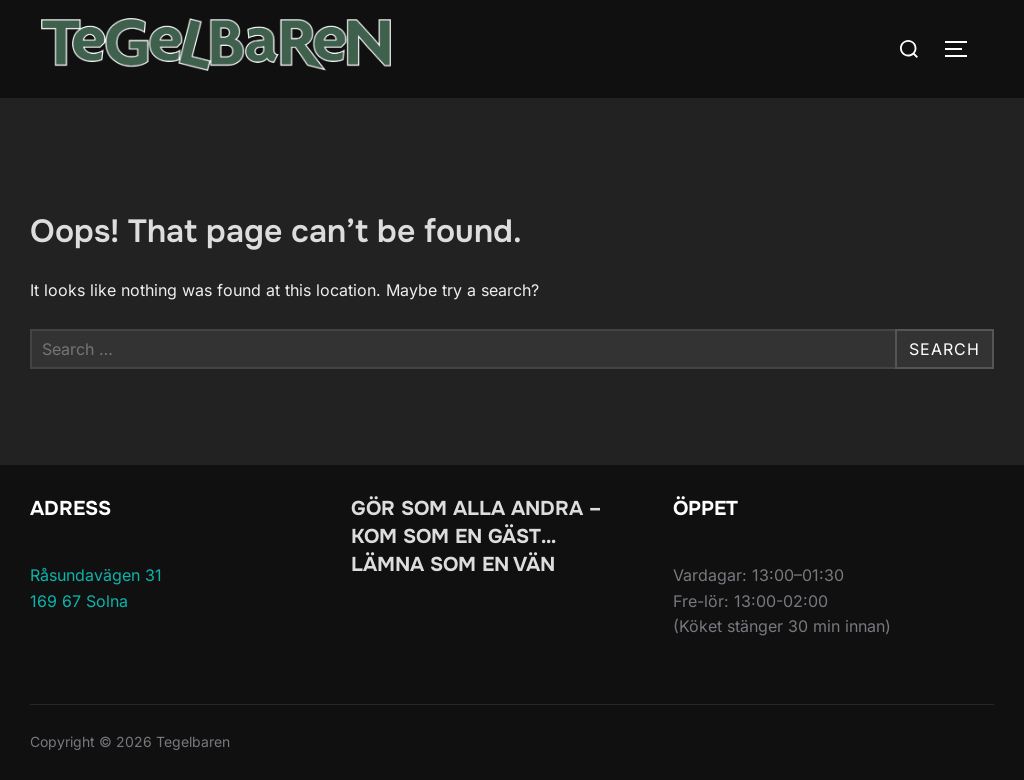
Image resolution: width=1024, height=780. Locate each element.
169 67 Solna (79, 601)
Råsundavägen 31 (96, 575)
